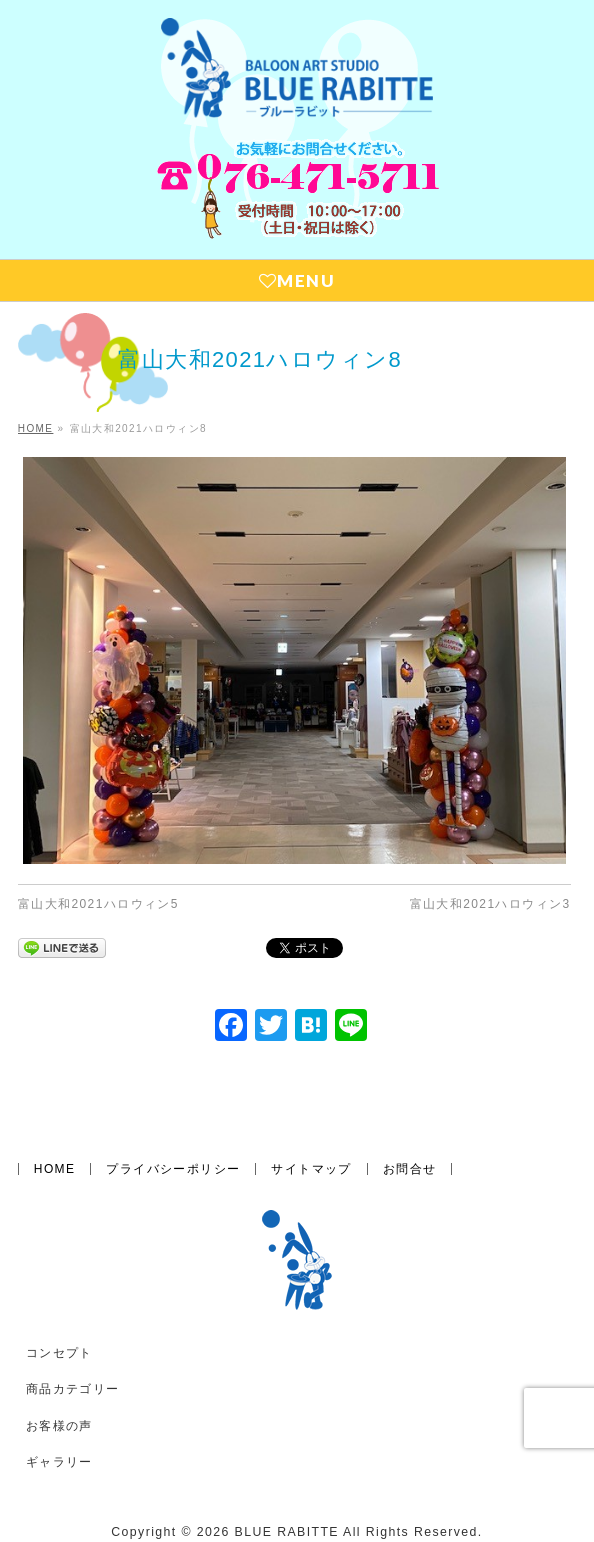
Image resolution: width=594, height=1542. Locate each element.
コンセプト (59, 1306)
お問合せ (410, 1122)
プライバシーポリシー (173, 1122)
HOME (55, 1122)
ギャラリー (59, 1415)
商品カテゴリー (73, 1342)
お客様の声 (59, 1379)
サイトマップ (311, 1122)
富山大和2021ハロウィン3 (490, 904)
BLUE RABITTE (287, 1485)
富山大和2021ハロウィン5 (98, 904)
